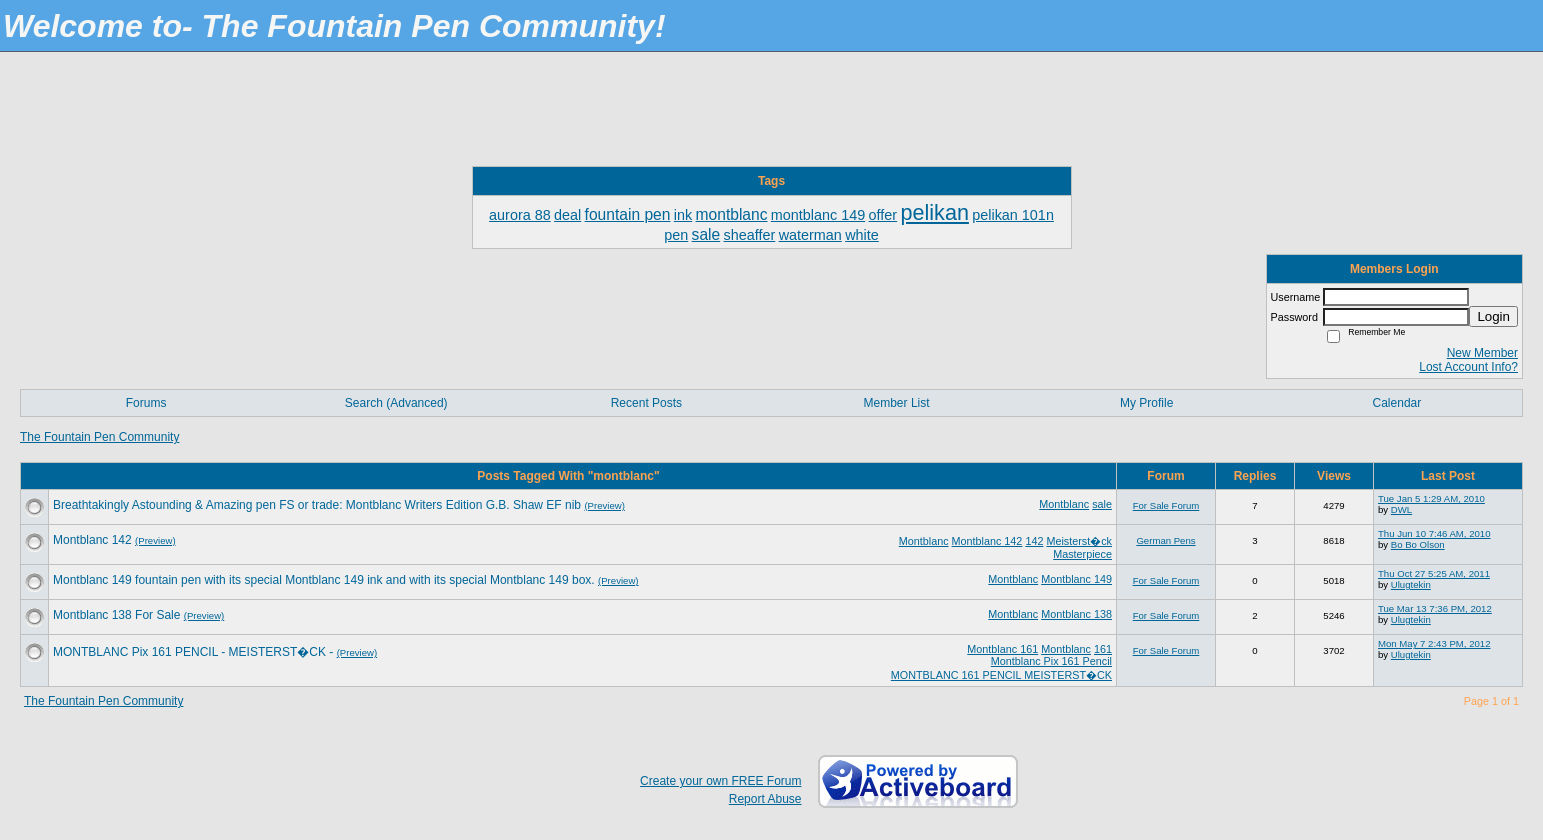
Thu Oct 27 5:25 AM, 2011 (1434, 573)
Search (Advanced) (396, 403)
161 (1103, 649)
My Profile (1146, 403)
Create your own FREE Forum (720, 781)
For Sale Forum (1166, 505)
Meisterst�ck (1079, 541)
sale (1102, 504)
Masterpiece (1082, 554)
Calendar (1397, 403)
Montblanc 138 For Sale (116, 615)
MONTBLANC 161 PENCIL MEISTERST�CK (1001, 675)
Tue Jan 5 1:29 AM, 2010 (1431, 498)
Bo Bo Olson (1418, 544)
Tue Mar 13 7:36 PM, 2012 (1435, 608)
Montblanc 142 (987, 541)
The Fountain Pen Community (99, 437)
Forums (146, 403)
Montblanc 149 (1076, 579)
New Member (1482, 353)
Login (1493, 316)
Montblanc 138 (1076, 614)
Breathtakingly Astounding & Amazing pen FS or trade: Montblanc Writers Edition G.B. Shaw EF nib (317, 505)
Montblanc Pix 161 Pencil (1051, 661)
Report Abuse (765, 799)
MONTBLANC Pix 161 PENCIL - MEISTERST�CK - (193, 652)
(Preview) (604, 505)
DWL (1401, 509)
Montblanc (1064, 504)
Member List (897, 403)
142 (1034, 541)
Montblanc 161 (1002, 649)
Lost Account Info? (1468, 367)
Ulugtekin (1411, 584)
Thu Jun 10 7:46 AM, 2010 (1434, 533)
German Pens (1165, 540)
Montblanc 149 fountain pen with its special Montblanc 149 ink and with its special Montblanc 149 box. (324, 580)
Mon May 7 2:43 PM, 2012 (1434, 643)
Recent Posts (646, 403)
